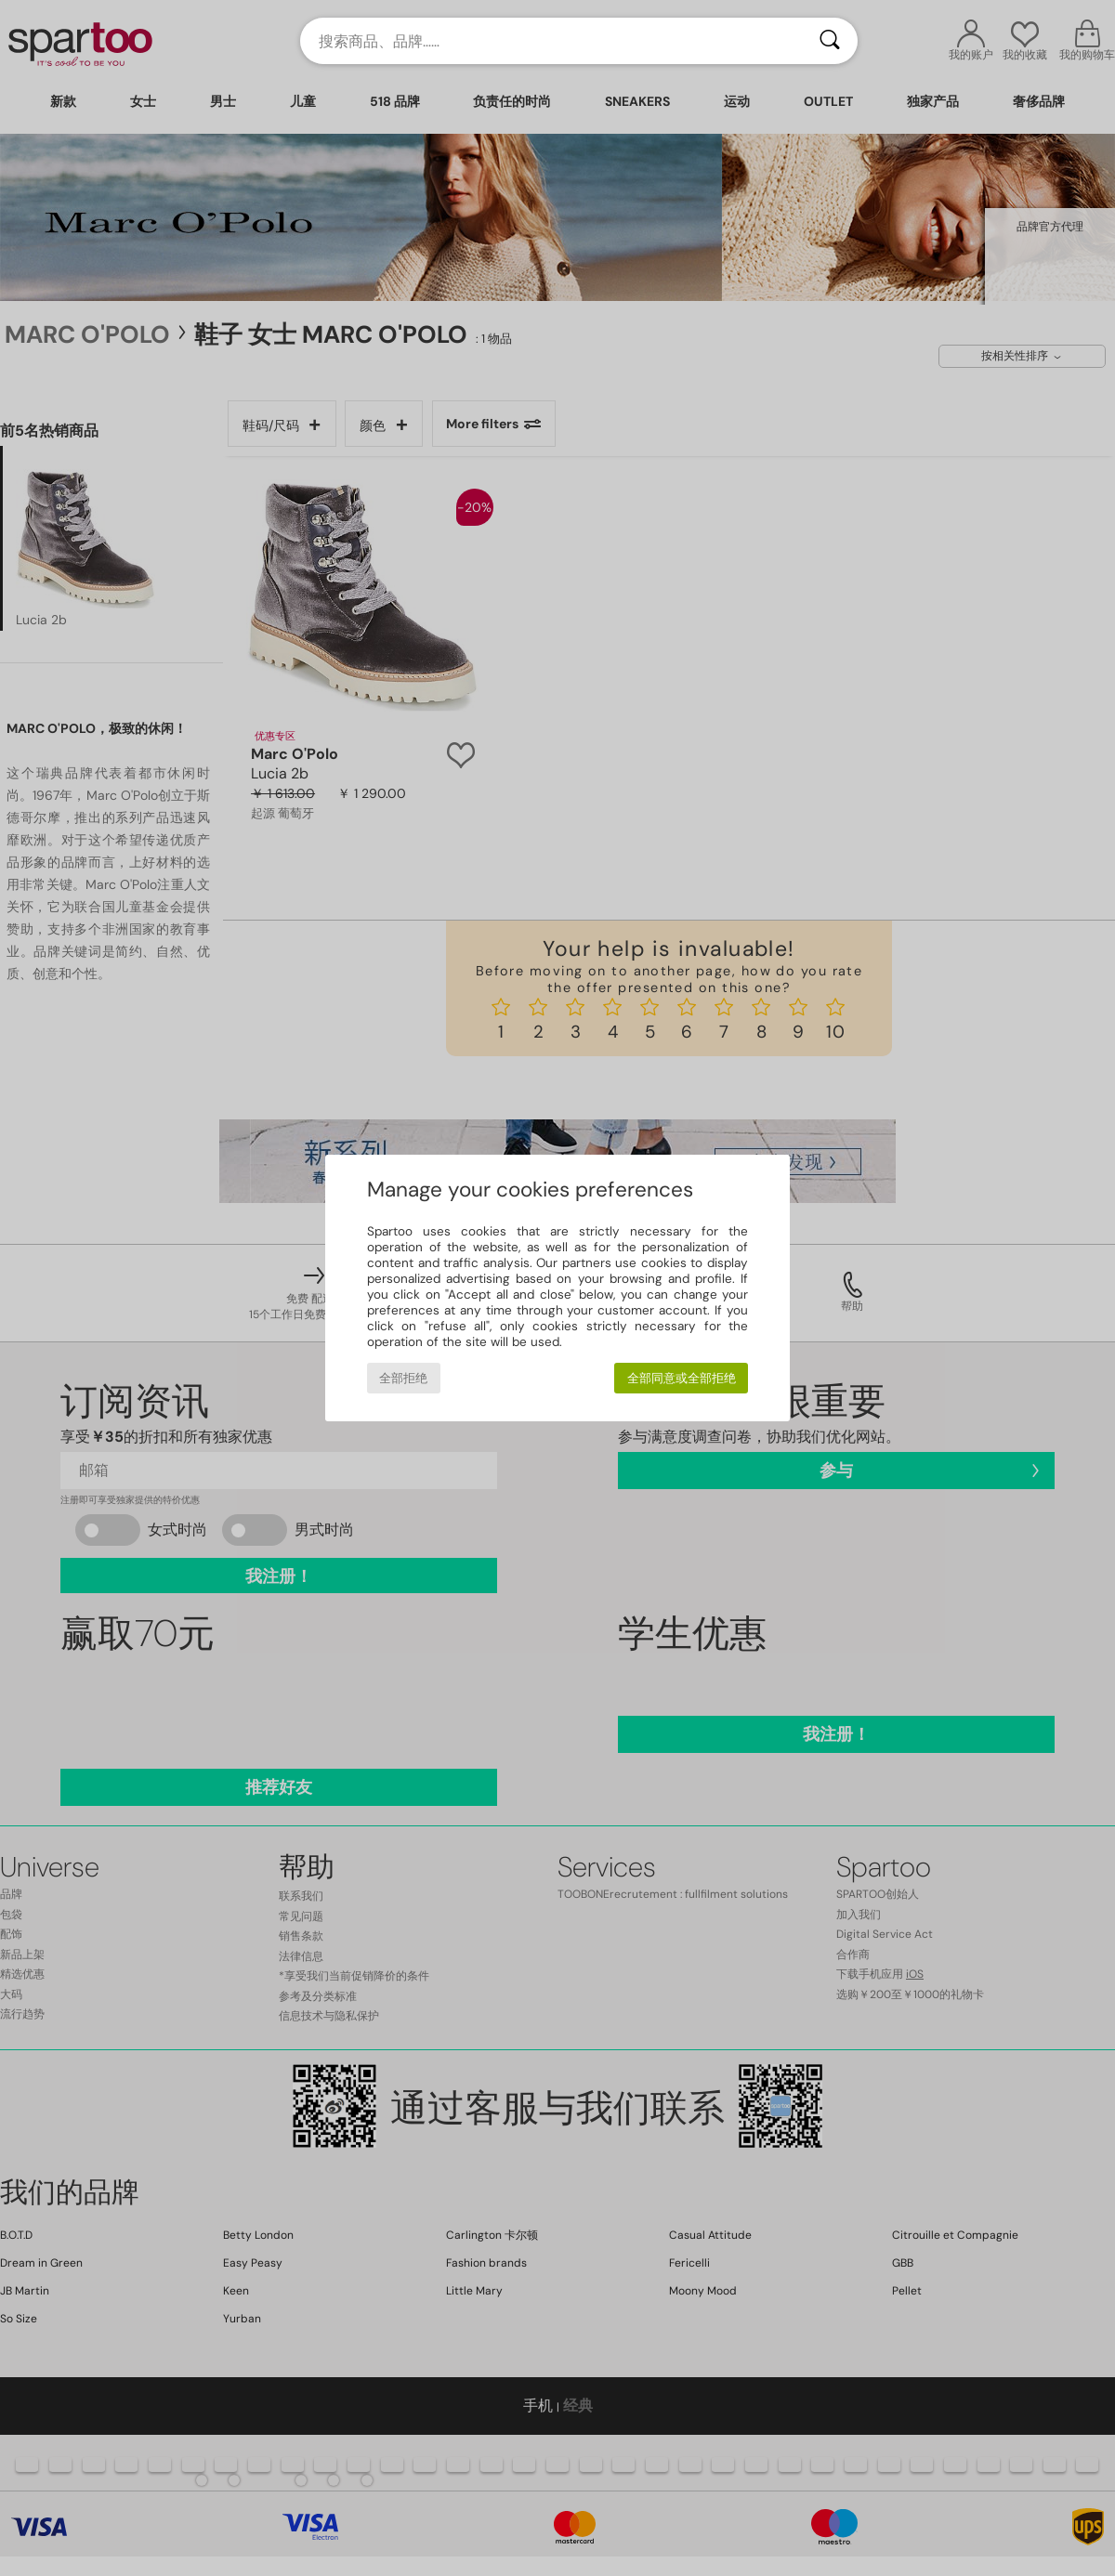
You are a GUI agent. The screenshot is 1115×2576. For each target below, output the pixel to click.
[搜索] (829, 41)
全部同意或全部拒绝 (681, 1378)
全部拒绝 (403, 1378)
